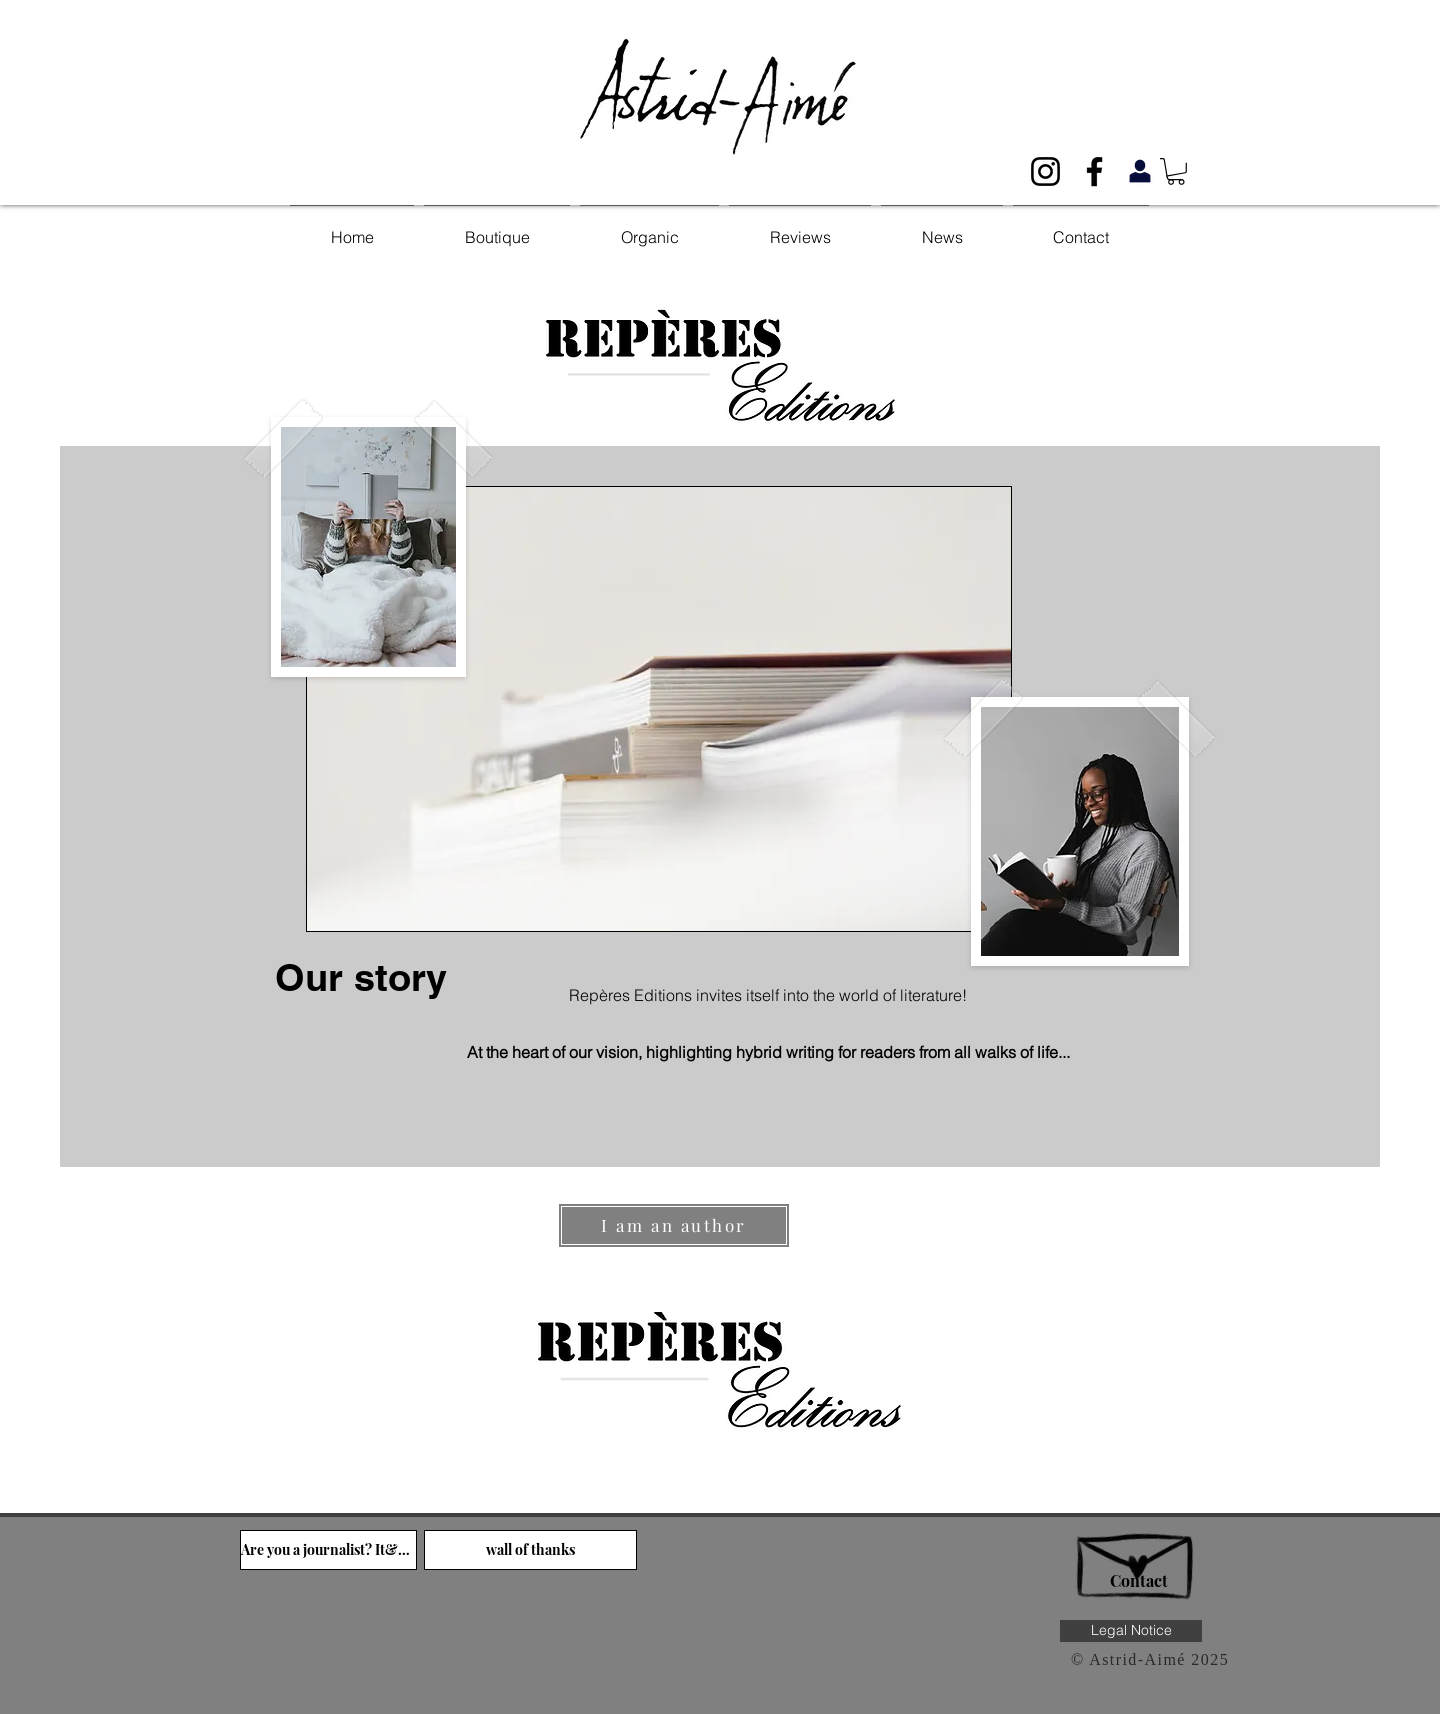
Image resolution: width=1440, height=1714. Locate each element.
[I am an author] (674, 1225)
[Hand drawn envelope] (1138, 1555)
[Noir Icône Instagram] (1045, 171)
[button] (1176, 171)
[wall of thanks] (530, 1550)
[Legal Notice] (1131, 1631)
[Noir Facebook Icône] (1094, 171)
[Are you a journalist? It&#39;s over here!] (328, 1550)
